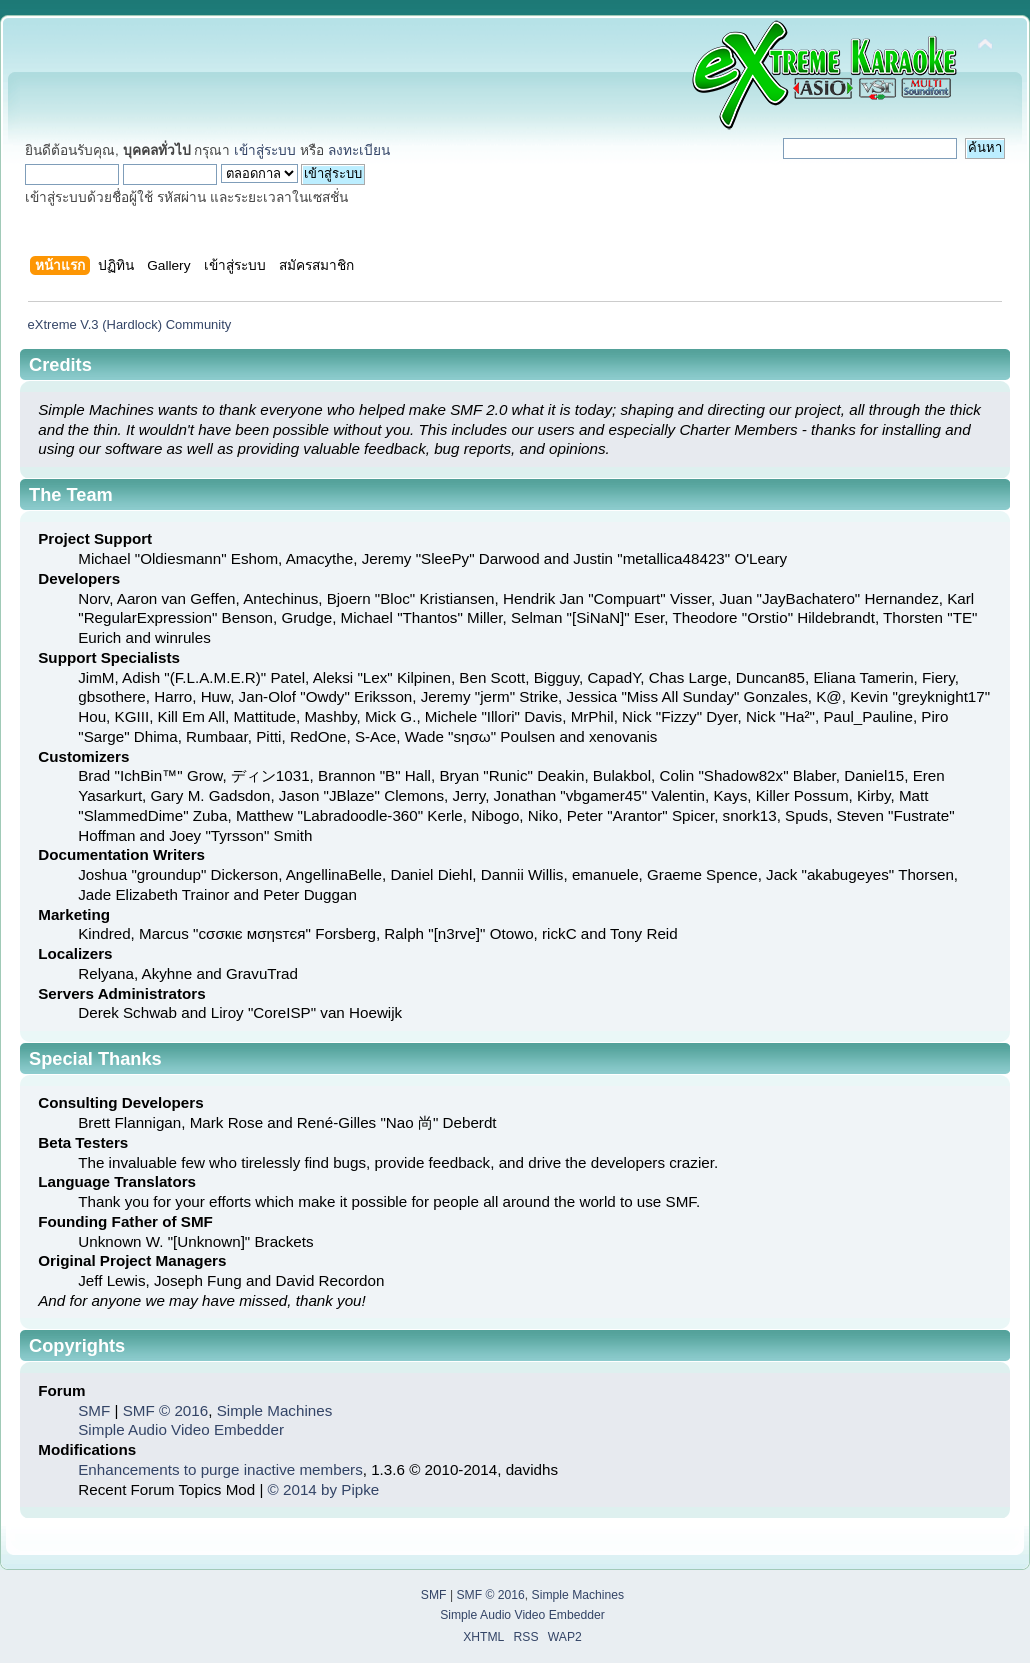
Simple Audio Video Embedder (181, 1429)
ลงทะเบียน (359, 150)
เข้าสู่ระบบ (265, 150)
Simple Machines (275, 1410)
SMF (94, 1410)
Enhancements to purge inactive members (220, 1469)
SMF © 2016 (165, 1410)
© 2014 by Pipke (324, 1489)
